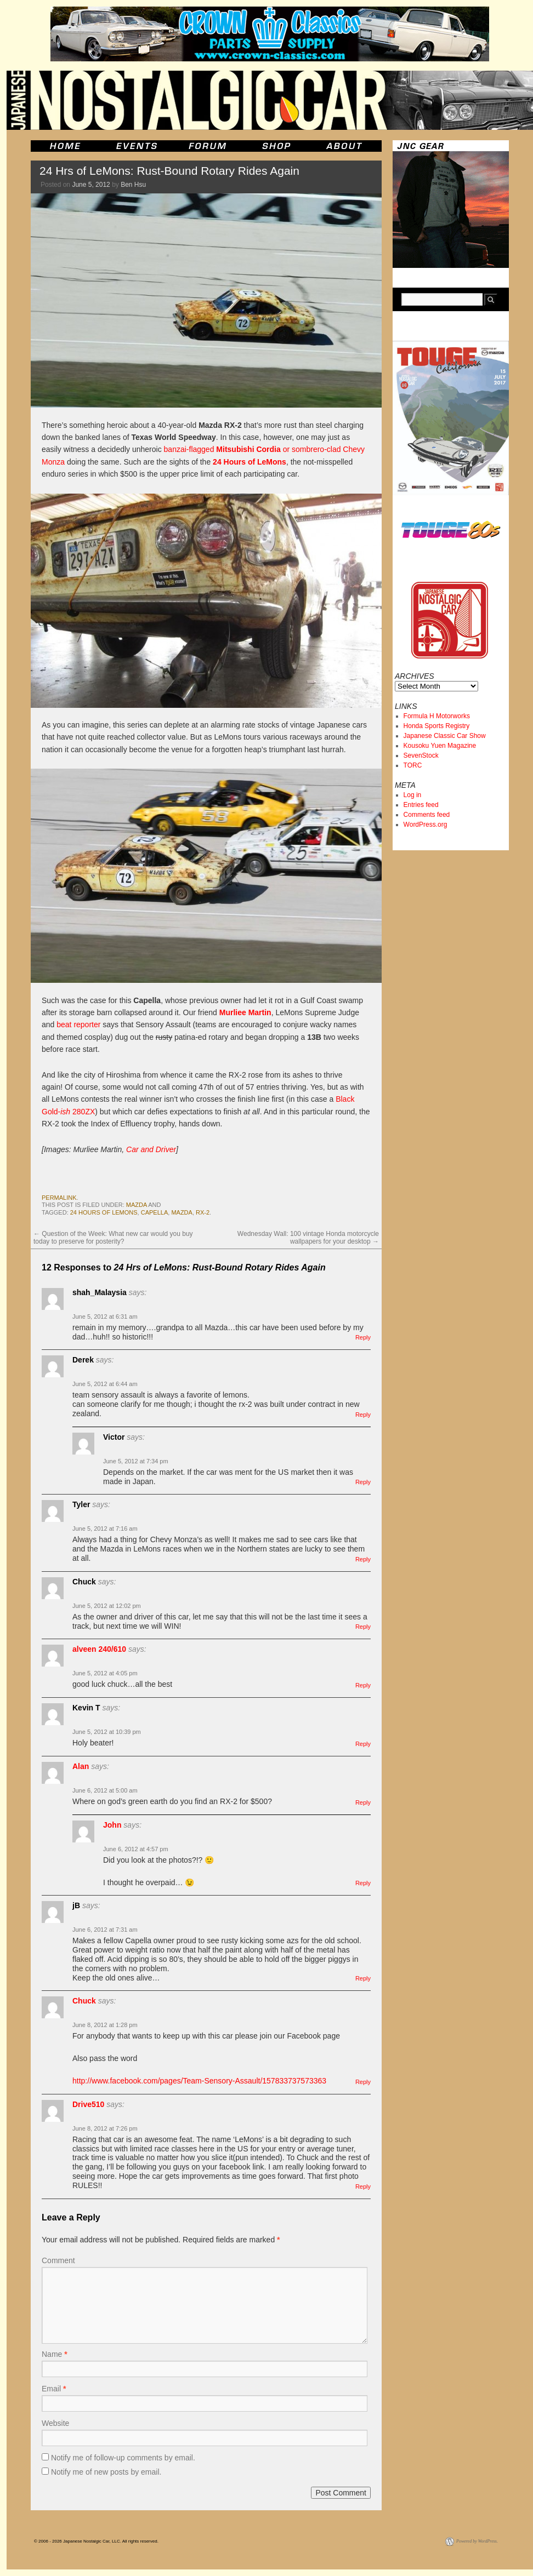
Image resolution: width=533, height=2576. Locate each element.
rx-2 (202, 1212)
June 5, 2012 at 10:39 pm (106, 1731)
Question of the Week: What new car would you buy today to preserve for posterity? (113, 1237)
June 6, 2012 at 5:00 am (105, 1790)
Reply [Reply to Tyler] (363, 1559)
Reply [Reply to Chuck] (363, 1626)
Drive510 (88, 2104)
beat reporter (78, 1024)
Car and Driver (151, 1149)
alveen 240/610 (99, 1649)
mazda (136, 1204)
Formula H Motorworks (437, 716)
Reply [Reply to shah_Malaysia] (363, 1337)
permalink (59, 1197)
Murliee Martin (245, 1012)
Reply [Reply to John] (363, 1883)
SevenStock (421, 755)
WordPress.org (425, 824)
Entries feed (421, 805)
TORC (413, 765)
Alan (80, 1766)
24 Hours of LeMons (249, 461)
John (112, 1825)
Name (54, 2354)
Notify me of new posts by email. (106, 2472)
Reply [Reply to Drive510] (363, 2186)
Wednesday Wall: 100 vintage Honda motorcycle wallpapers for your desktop (308, 1237)
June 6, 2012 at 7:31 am (105, 1929)
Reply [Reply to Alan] (363, 1802)
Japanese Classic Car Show (445, 736)
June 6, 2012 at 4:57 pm (135, 1849)
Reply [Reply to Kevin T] (363, 1744)
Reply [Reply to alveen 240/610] (363, 1685)
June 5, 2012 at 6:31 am (105, 1316)
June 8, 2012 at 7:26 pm (105, 2128)
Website (55, 2423)
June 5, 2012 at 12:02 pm (106, 1605)
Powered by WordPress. (477, 2541)
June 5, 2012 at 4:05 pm (105, 1673)
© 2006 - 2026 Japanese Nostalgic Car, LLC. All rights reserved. (96, 2541)
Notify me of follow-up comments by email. (123, 2457)
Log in (413, 795)
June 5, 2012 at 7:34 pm (135, 1461)
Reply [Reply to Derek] (363, 1414)
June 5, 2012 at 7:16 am (105, 1528)
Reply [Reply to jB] (363, 1978)
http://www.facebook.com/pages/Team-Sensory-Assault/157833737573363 (199, 2080)
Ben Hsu (133, 184)
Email (54, 2388)
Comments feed (427, 814)
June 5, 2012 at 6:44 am (105, 1384)
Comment (58, 2260)
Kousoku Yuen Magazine (440, 745)
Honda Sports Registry (437, 726)
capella (154, 1212)
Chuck (84, 2000)
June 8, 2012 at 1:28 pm (105, 2025)
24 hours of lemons (104, 1212)
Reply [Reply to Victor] (363, 1482)
